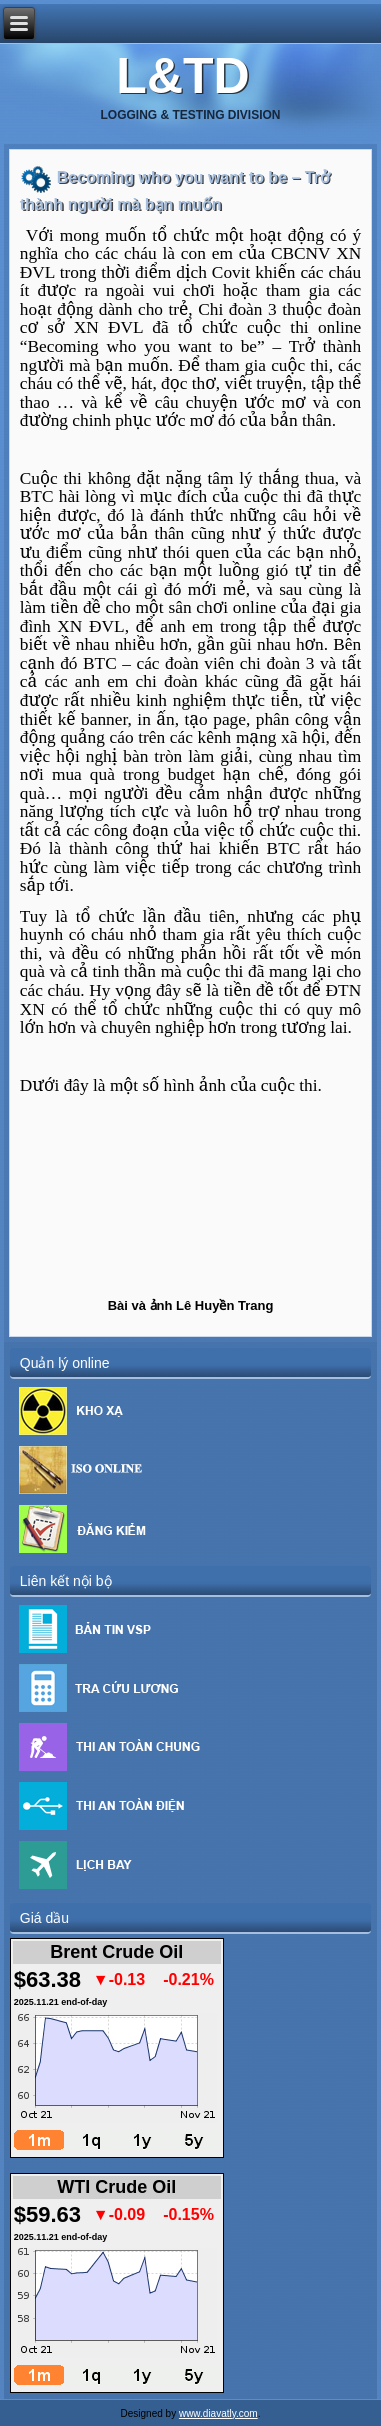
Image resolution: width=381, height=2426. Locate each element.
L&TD (182, 76)
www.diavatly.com (218, 2413)
